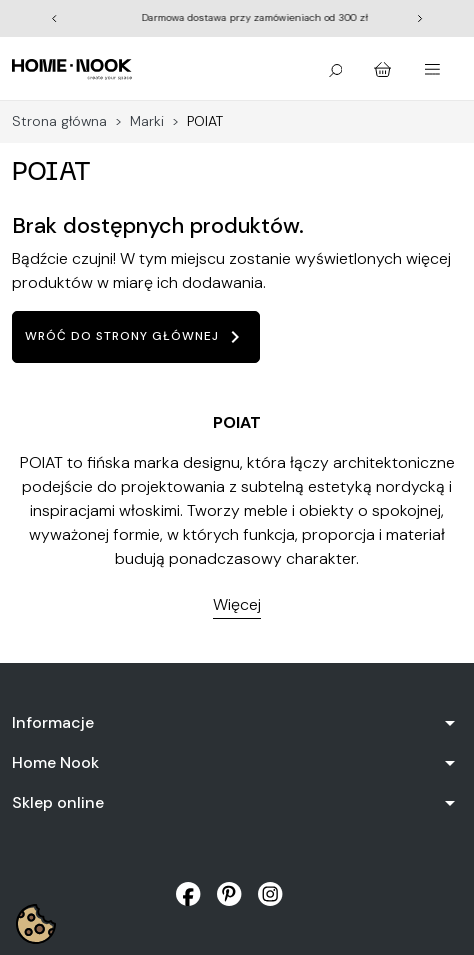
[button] (335, 68)
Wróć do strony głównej (136, 337)
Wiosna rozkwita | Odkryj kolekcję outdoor (159, 17)
